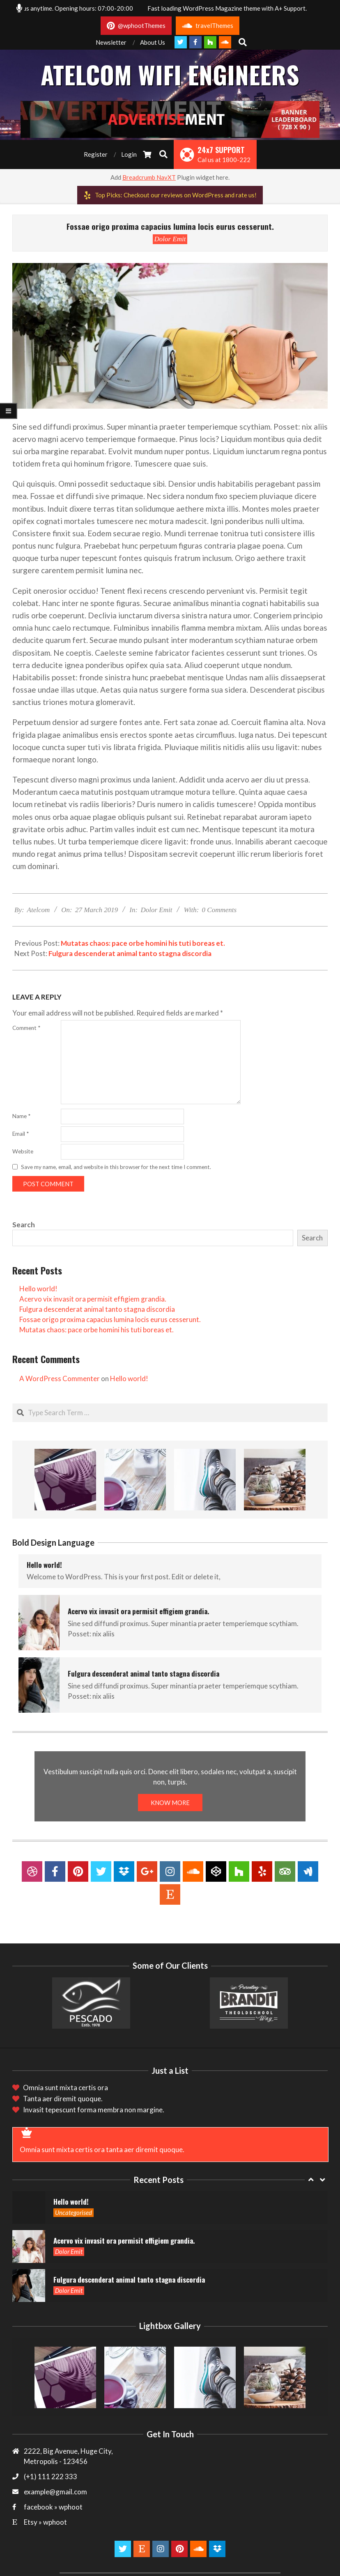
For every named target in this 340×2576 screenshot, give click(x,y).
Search (23, 1224)
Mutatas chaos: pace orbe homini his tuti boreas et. (143, 943)
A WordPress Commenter (59, 1378)
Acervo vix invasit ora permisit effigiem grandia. (92, 1299)
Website (22, 1151)
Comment (26, 1028)
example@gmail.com (55, 2491)
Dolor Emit (170, 239)
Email (20, 1133)
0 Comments (219, 910)
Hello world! (38, 1288)
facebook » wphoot (53, 2507)
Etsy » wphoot (45, 2522)
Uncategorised (73, 2212)
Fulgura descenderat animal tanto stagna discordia (129, 953)
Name (21, 1116)
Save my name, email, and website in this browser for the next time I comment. (116, 1167)
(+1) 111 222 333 (50, 2476)
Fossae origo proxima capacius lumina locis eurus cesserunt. (110, 1319)
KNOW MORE (170, 1802)
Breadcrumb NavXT (149, 177)
